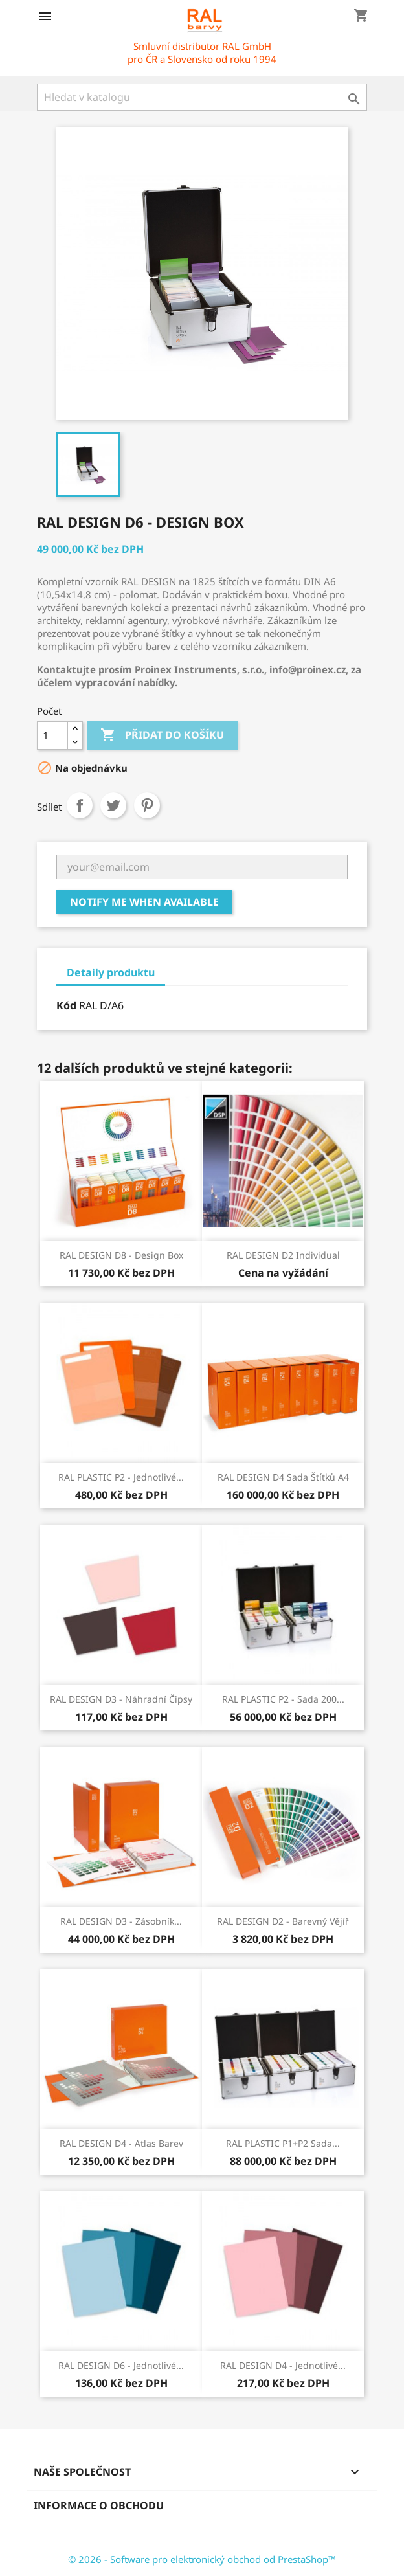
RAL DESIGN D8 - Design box (121, 1255)
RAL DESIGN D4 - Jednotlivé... (283, 2365)
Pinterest (147, 805)
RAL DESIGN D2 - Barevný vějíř (283, 1921)
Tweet (113, 805)
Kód (66, 1005)
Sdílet (80, 805)
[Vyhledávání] (202, 97)
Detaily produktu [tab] (111, 972)
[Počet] (52, 735)
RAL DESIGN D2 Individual (283, 1255)
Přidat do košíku (162, 735)
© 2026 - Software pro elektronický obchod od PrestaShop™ (202, 2559)
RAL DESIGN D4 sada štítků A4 (283, 1477)
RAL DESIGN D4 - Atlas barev (121, 2143)
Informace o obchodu (99, 2505)
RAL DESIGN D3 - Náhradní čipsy (121, 1699)
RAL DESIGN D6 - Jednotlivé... (121, 2365)
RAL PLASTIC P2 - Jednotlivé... (121, 1477)
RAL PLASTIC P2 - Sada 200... (283, 1699)
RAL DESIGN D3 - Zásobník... (121, 1921)
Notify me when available (144, 902)
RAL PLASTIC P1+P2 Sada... (283, 2143)
